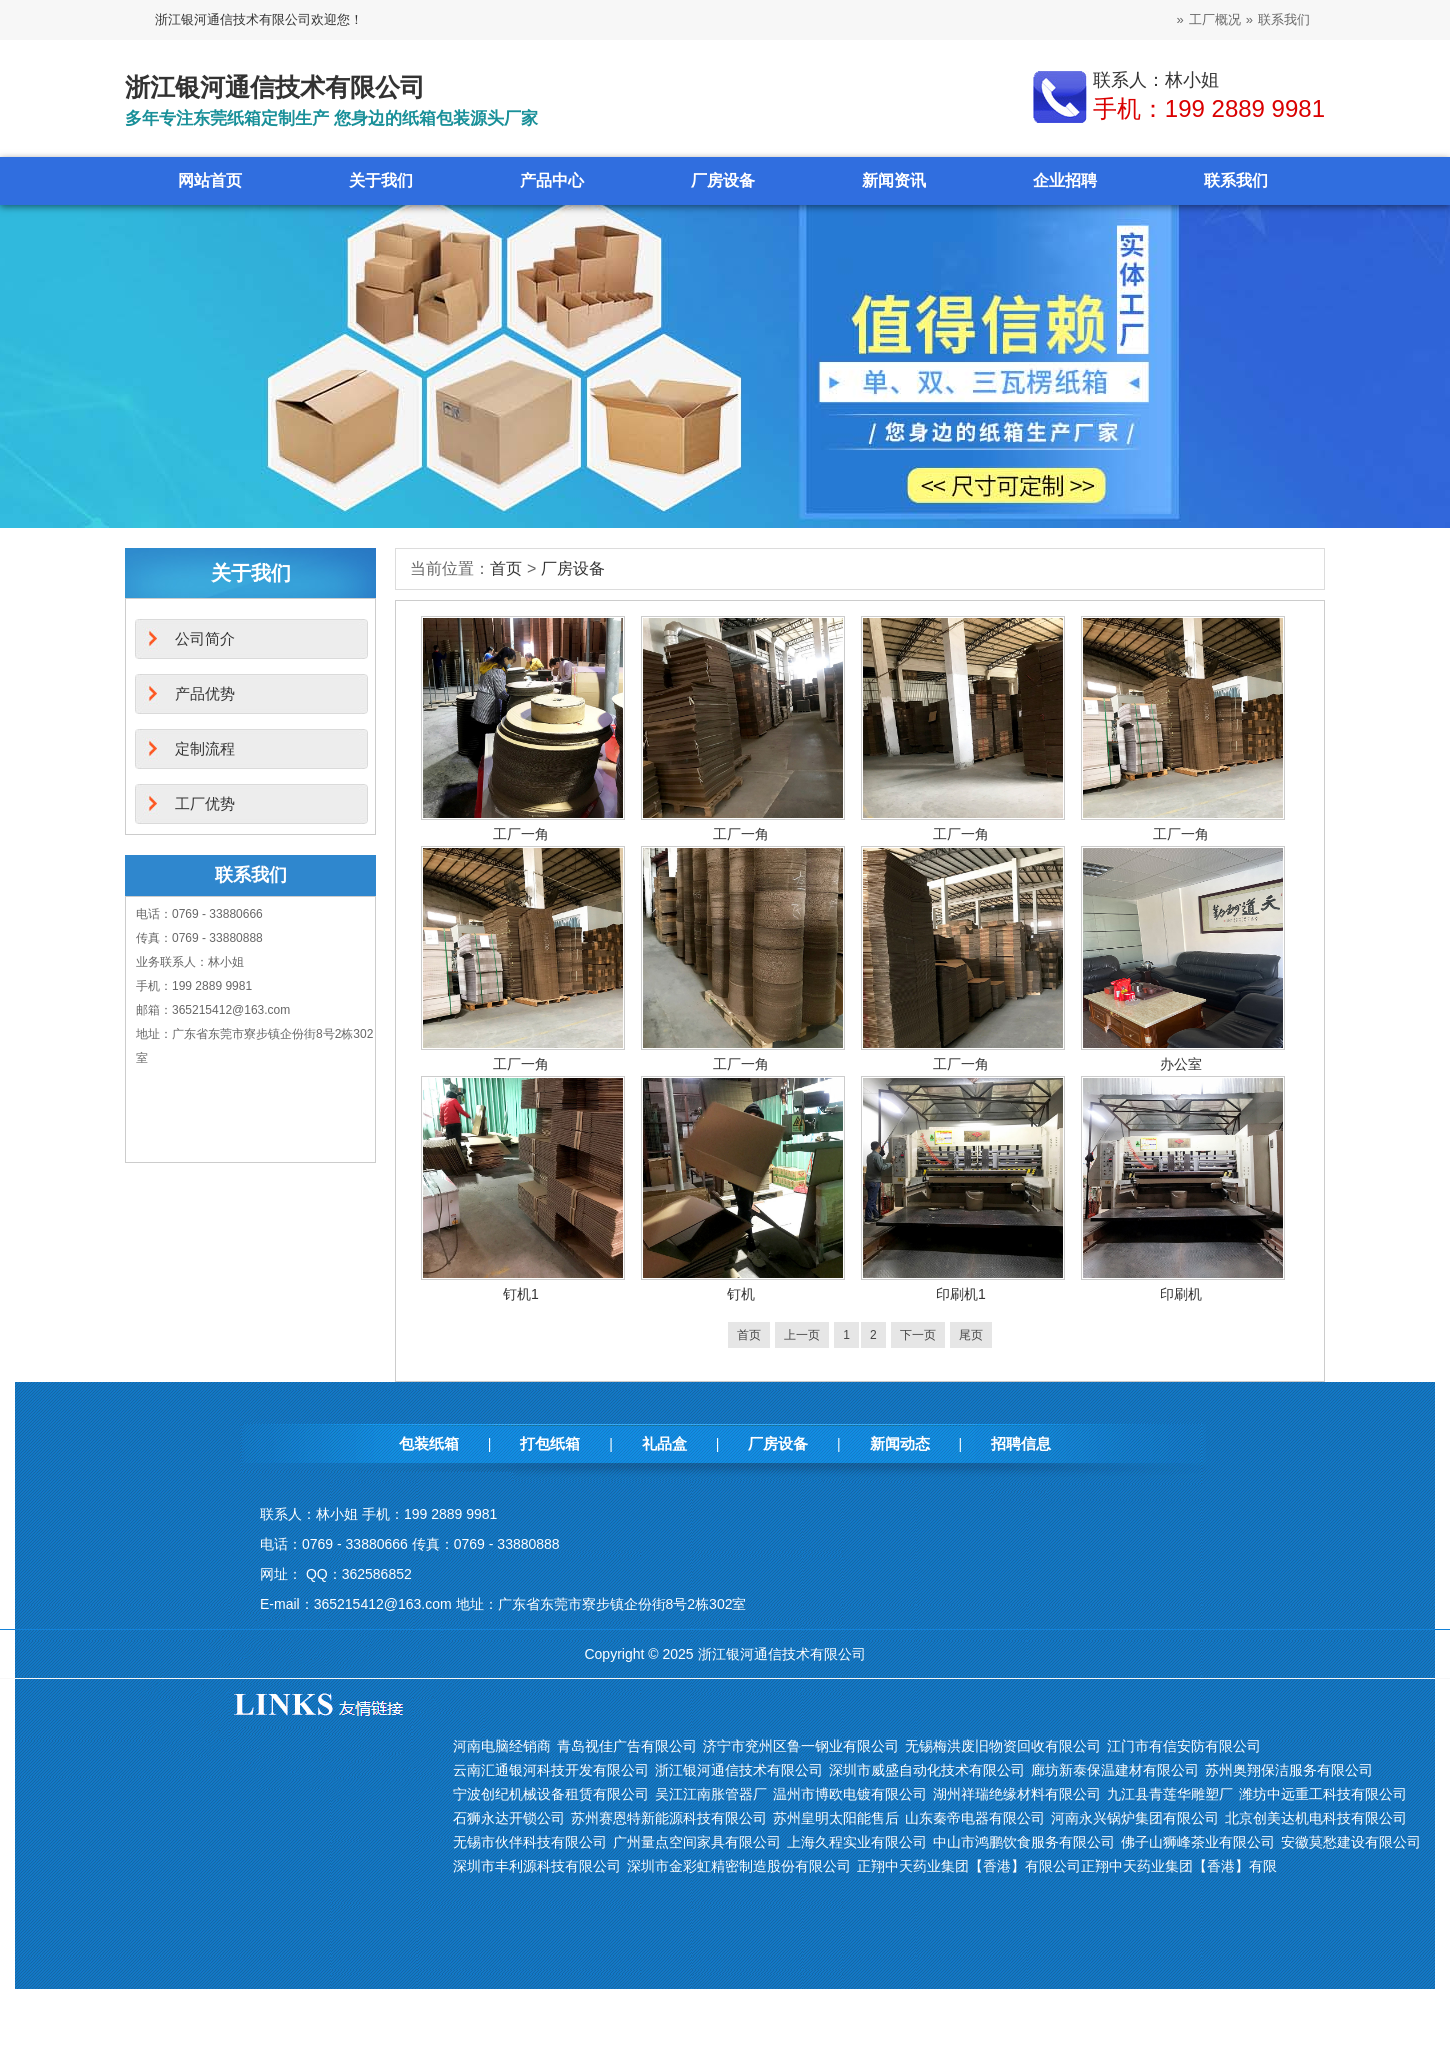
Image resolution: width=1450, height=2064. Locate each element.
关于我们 (381, 180)
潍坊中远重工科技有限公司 (1323, 1794)
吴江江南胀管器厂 (711, 1794)
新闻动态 (900, 1443)
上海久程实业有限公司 (857, 1842)
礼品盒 (664, 1443)
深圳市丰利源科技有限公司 (537, 1866)
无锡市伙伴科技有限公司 (530, 1842)
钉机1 (521, 1294)
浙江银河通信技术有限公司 (739, 1770)
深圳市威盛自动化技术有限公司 (927, 1770)
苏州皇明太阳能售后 (836, 1818)
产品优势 (205, 693)
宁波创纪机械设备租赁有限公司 (551, 1794)
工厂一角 (521, 834)
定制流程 (205, 748)
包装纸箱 (429, 1443)
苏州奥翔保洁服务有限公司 (1289, 1770)
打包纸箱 (550, 1443)
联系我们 (1284, 19)
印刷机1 (961, 1294)
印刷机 (1181, 1294)
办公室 (1181, 1064)
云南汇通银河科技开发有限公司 (551, 1770)
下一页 (918, 1335)
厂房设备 (723, 180)
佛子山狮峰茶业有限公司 (1198, 1842)
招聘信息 (1021, 1443)
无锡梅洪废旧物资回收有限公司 (1003, 1746)
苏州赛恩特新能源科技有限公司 (669, 1818)
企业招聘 (1065, 180)
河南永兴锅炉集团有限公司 (1135, 1818)
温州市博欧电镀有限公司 (850, 1794)
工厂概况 (1215, 19)
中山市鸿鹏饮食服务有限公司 (1024, 1842)
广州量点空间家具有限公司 (697, 1842)
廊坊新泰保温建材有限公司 (1115, 1770)
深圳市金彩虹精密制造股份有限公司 (739, 1866)
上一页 (802, 1335)
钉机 (741, 1294)
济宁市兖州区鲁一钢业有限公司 (801, 1746)
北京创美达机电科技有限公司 (1316, 1818)
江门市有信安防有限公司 (1184, 1746)
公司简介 (205, 638)
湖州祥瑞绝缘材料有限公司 (1017, 1794)
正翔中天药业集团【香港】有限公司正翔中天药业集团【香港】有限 (1067, 1866)
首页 (506, 568)
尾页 (971, 1335)
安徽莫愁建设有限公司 (1351, 1842)
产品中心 (552, 180)
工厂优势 (205, 803)
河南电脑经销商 (502, 1746)
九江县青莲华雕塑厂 (1170, 1794)
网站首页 (210, 180)
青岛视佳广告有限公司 (627, 1746)
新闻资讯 (894, 180)
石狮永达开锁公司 (509, 1818)
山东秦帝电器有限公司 (975, 1818)
